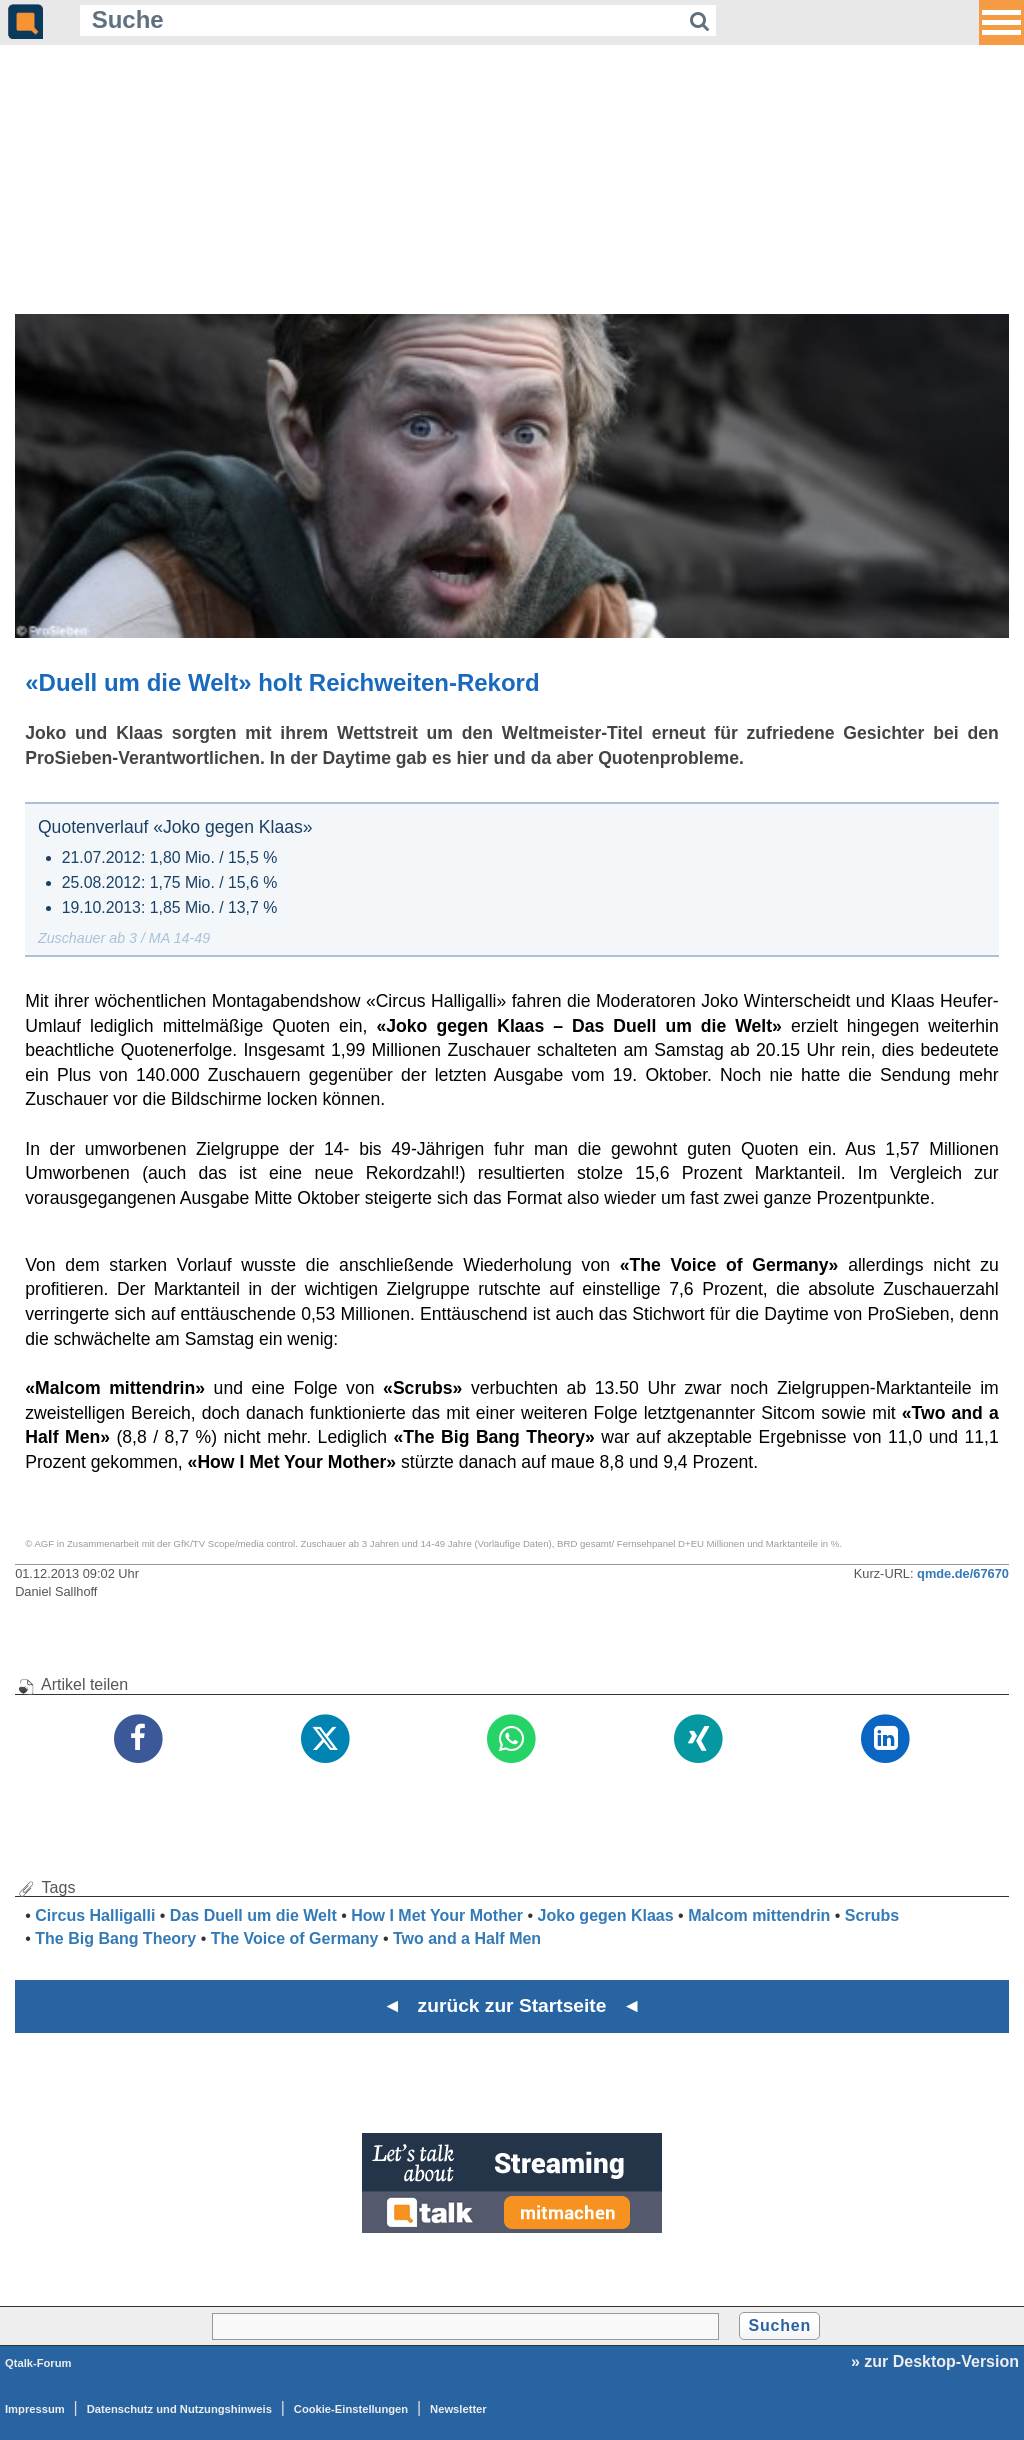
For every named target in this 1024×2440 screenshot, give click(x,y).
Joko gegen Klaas (606, 1915)
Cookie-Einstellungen (351, 2409)
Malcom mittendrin (759, 1915)
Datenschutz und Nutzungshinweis (179, 2409)
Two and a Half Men (467, 1938)
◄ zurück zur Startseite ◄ (512, 2005)
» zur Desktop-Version (935, 2361)
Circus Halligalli (95, 1915)
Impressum (35, 2409)
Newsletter (458, 2409)
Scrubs (872, 1915)
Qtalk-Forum (38, 2363)
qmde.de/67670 (963, 1573)
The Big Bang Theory (115, 1938)
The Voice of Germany (295, 1938)
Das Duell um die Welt (253, 1915)
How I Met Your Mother (437, 1915)
